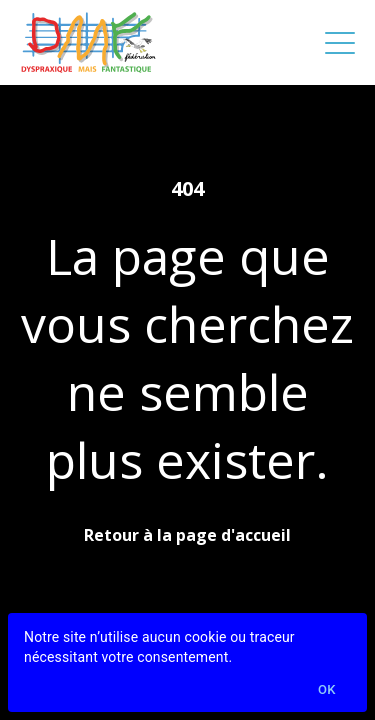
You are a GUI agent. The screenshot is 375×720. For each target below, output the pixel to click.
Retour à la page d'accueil (187, 535)
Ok (327, 690)
